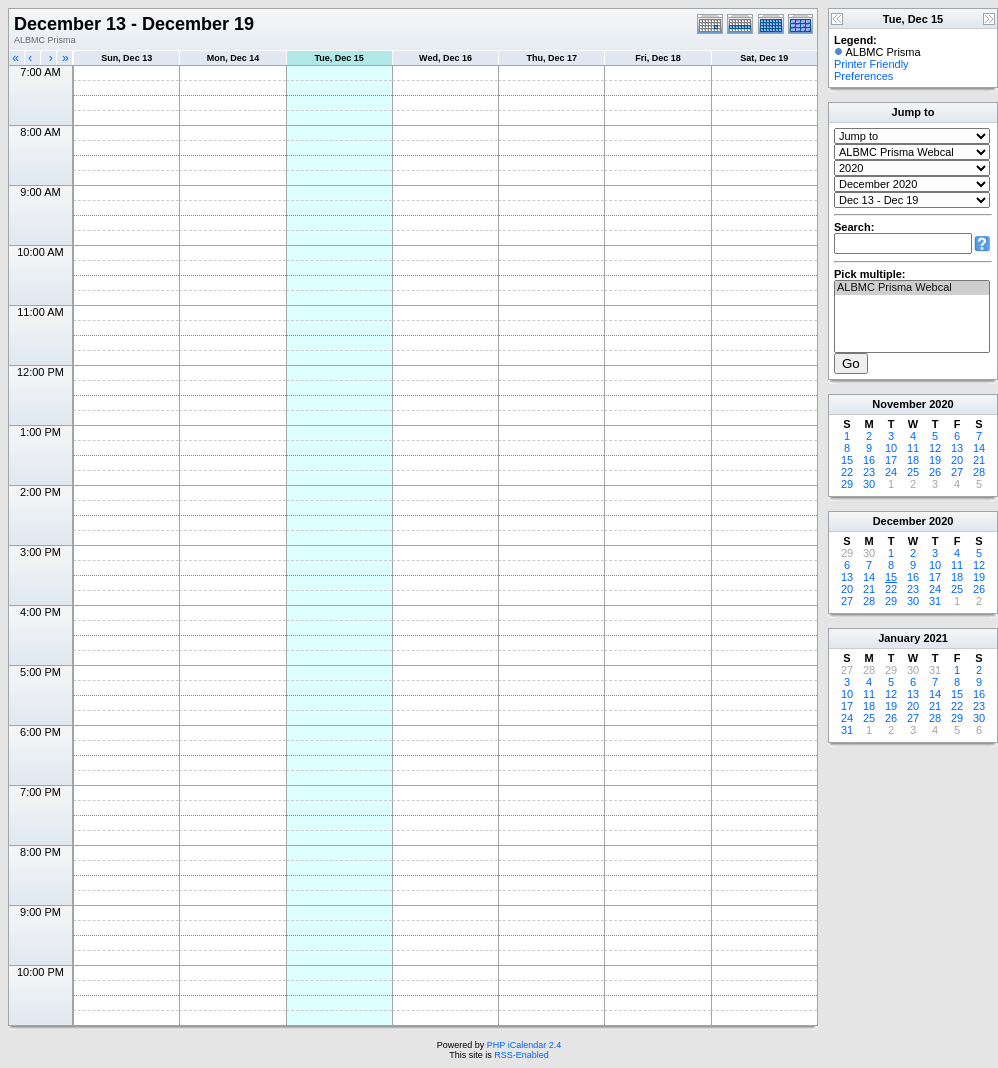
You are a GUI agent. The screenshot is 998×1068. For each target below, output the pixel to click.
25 (913, 472)
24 (891, 472)
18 (913, 460)
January (899, 638)
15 (847, 460)
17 (891, 460)
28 (979, 472)
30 (869, 484)
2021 (935, 638)
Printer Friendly (871, 64)
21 (979, 460)
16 (869, 460)
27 (957, 472)
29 (847, 484)
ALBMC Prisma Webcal (912, 288)
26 (935, 472)
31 (935, 601)
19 (935, 460)
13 (957, 448)
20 (957, 460)
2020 (941, 404)
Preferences (863, 76)
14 (979, 448)
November (899, 404)
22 (847, 472)
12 (935, 448)
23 (869, 472)
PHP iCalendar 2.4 (524, 1045)
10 (891, 448)
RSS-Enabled (521, 1055)
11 (913, 448)
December (899, 521)
